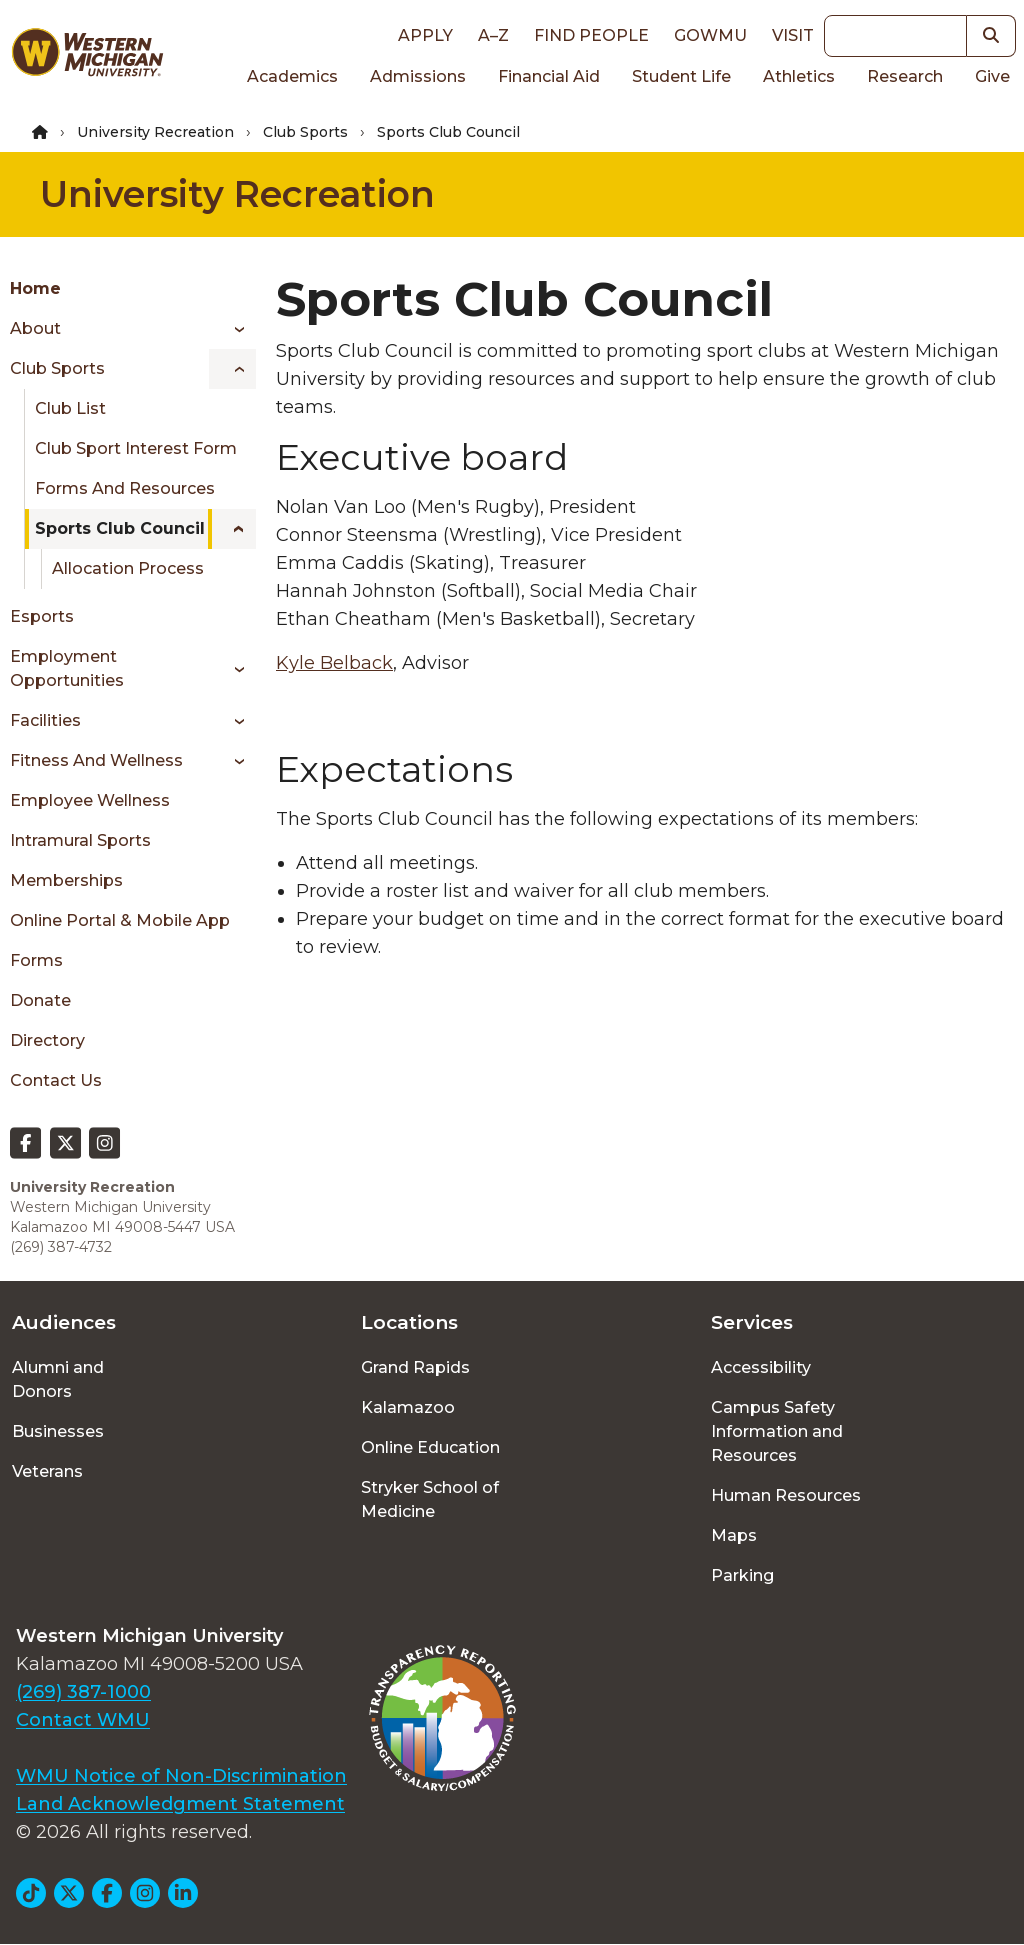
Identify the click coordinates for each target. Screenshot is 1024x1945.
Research (905, 76)
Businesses (58, 1431)
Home (35, 288)
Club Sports (305, 132)
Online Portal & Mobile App (120, 920)
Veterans (47, 1471)
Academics (292, 76)
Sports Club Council (120, 528)
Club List (70, 408)
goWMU (710, 35)
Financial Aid (549, 76)
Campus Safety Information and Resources (777, 1431)
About (35, 328)
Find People (591, 35)
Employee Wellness (90, 800)
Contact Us (56, 1080)
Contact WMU (83, 1720)
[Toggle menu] (232, 329)
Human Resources (786, 1495)
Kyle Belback (334, 663)
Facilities (45, 720)
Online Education (430, 1447)
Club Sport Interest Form (136, 448)
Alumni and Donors (58, 1379)
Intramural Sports (80, 840)
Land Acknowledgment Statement (180, 1804)
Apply (425, 35)
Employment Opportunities (67, 668)
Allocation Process (128, 568)
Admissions (418, 76)
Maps (734, 1535)
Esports (42, 616)
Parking (742, 1575)
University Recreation (155, 132)
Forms (36, 960)
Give (992, 76)
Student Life (681, 76)
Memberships (66, 880)
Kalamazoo (408, 1407)
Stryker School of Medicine (430, 1499)
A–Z (493, 35)
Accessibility (761, 1367)
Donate (40, 1000)
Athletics (799, 76)
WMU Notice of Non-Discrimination (181, 1776)
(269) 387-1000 (83, 1692)
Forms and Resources (125, 488)
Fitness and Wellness (96, 760)
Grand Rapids (415, 1367)
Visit (793, 35)
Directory (47, 1040)
